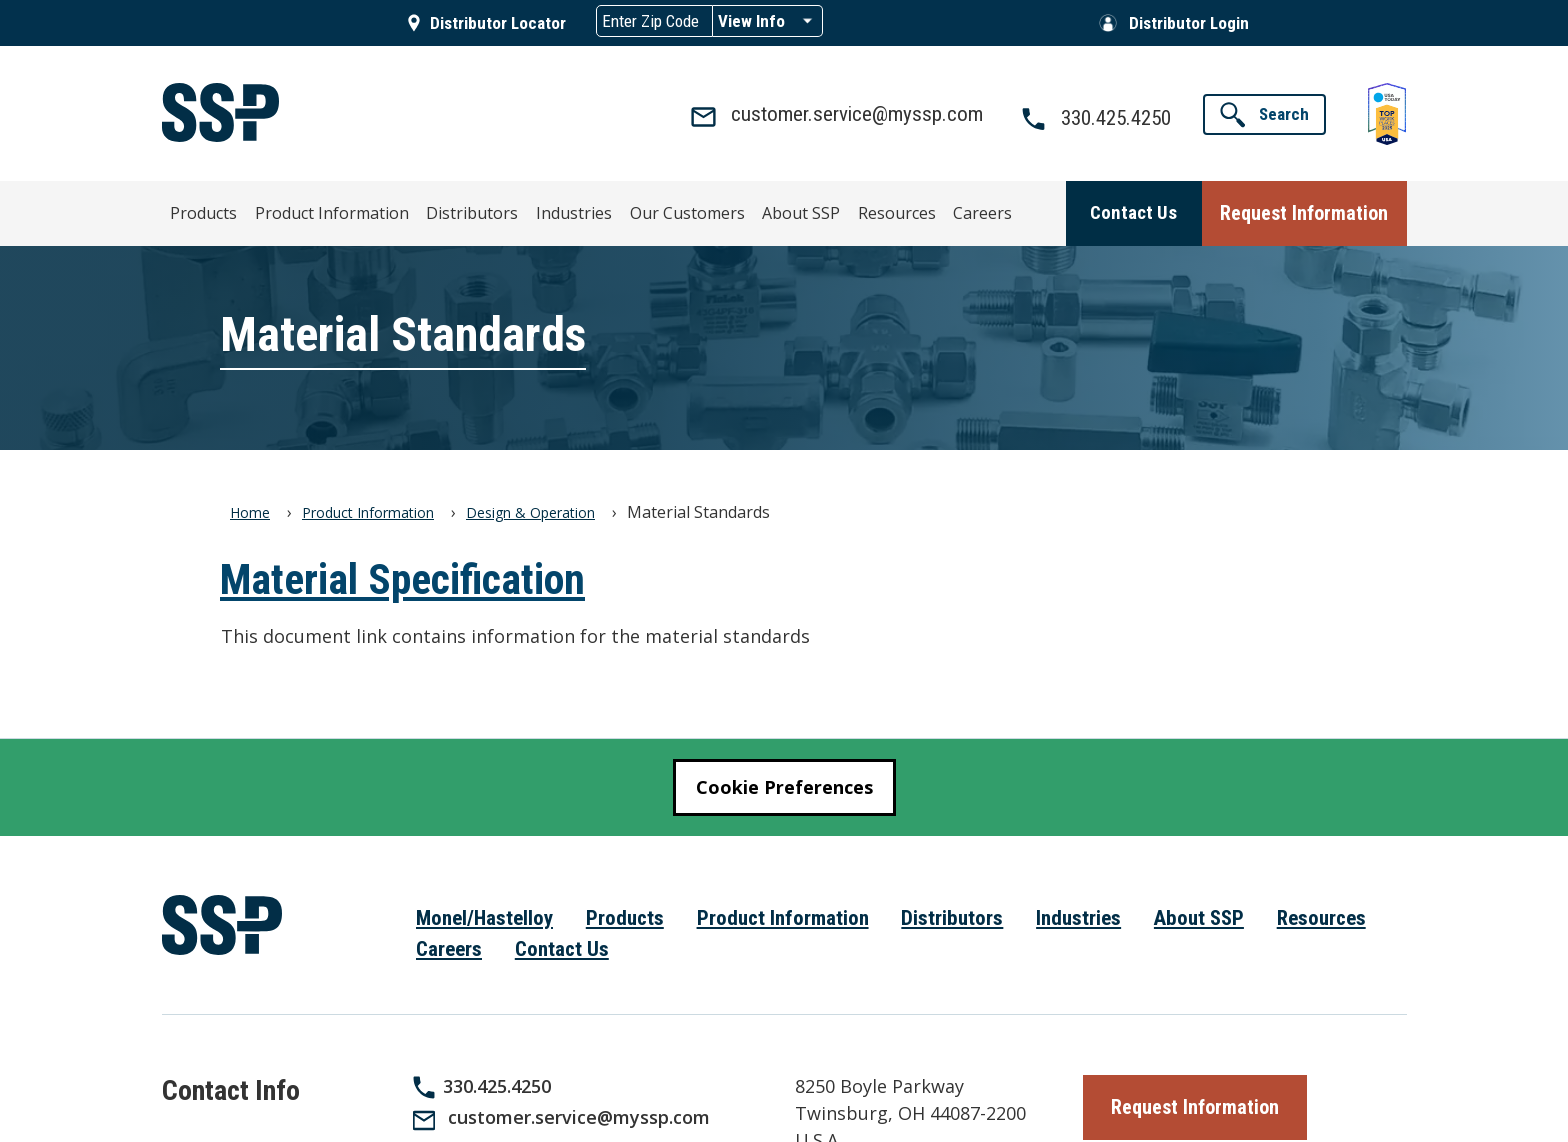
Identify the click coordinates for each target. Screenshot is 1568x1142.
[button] (1264, 114)
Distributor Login (1189, 23)
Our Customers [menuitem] (621, 209)
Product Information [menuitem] (317, 209)
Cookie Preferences (784, 786)
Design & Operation (530, 511)
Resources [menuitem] (805, 209)
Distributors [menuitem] (437, 209)
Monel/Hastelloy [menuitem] (484, 917)
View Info (751, 21)
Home (250, 511)
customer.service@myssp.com (579, 1117)
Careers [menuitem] (880, 209)
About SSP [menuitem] (720, 209)
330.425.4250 (497, 1085)
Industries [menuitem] (524, 209)
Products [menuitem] (205, 209)
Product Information (368, 511)
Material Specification (402, 578)
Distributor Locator (498, 23)
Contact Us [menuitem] (562, 948)
